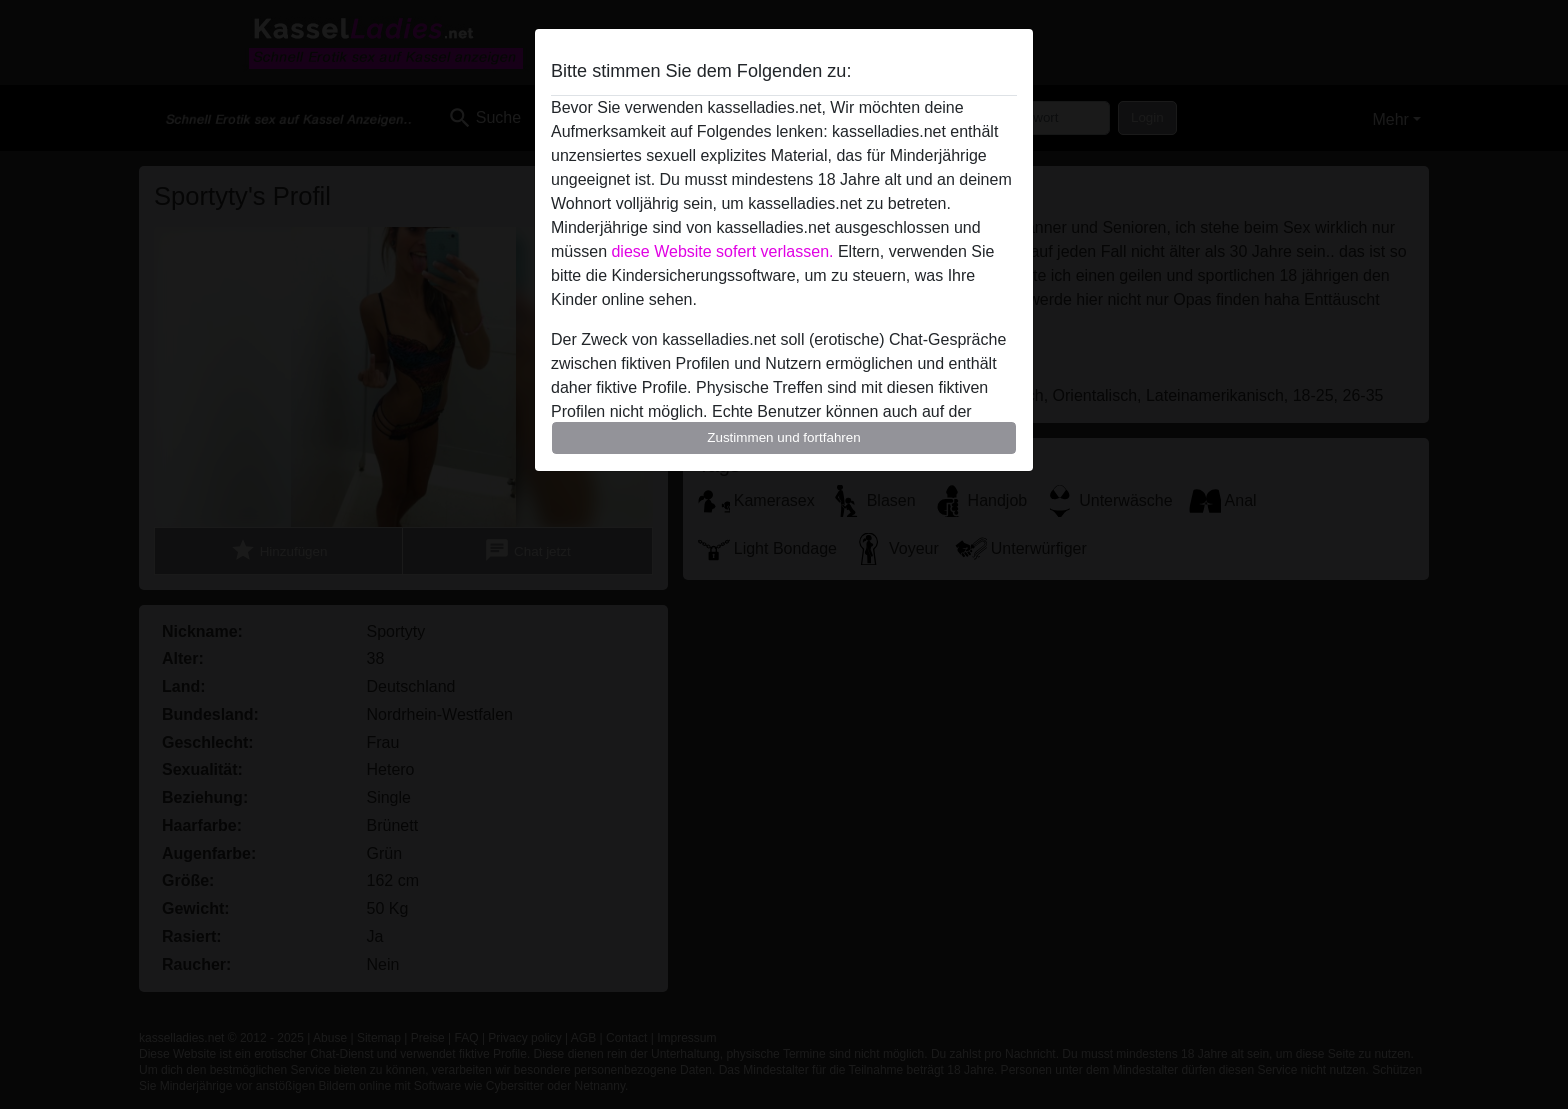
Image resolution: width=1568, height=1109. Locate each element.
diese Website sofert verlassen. (722, 251)
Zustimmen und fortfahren (784, 437)
